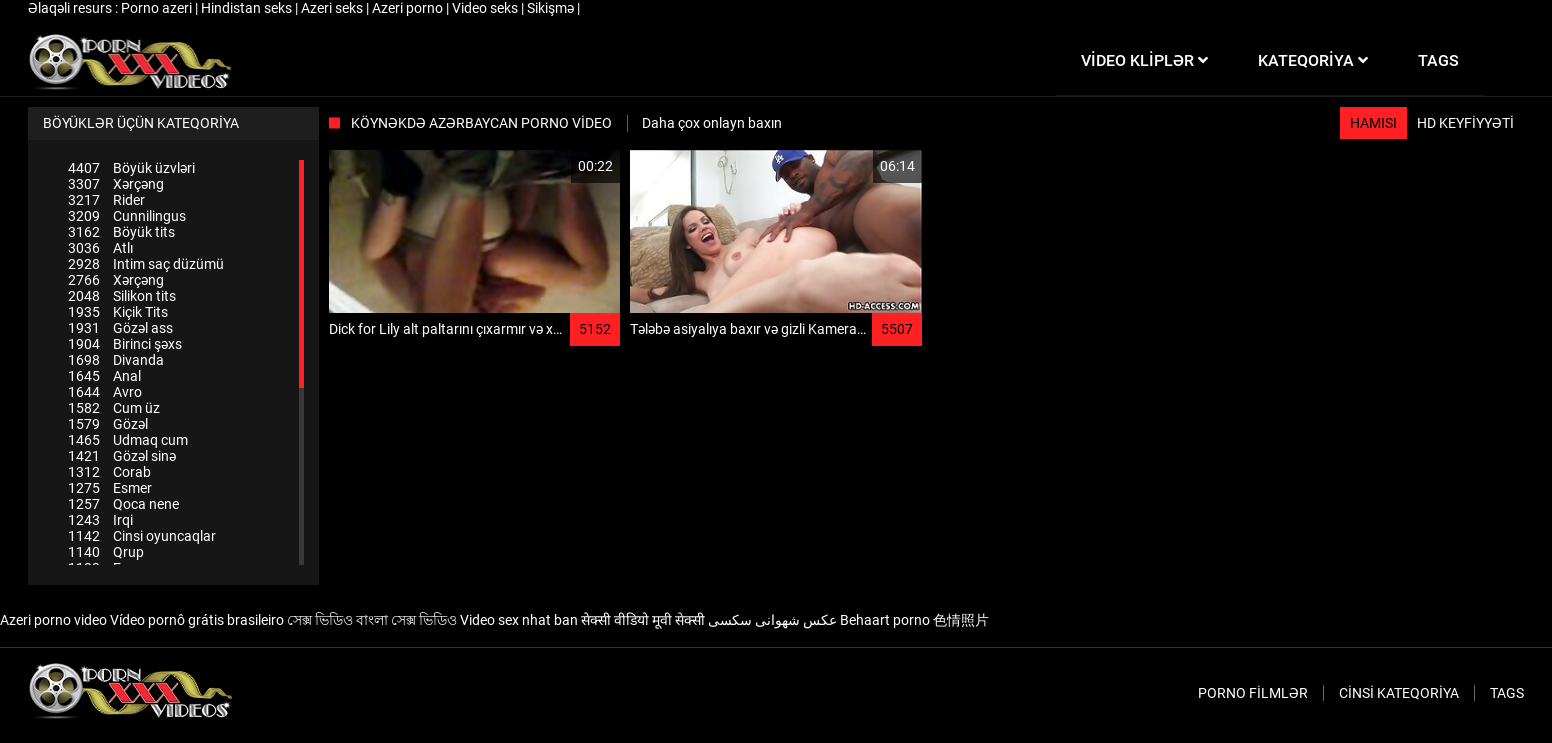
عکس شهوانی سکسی (772, 620)
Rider (106, 200)
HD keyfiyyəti (1465, 123)
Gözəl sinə (122, 456)
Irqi (100, 520)
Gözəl (108, 424)
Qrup (106, 552)
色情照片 (961, 620)
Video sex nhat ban (519, 620)
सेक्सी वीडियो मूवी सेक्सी (643, 620)
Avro (105, 392)
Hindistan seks (248, 8)
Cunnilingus (127, 216)
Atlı (100, 248)
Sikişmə (552, 8)
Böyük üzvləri (131, 168)
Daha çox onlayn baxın (712, 123)
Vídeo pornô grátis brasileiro (197, 620)
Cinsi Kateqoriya (1399, 693)
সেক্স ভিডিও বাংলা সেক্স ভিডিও (372, 620)
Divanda (116, 360)
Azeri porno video (53, 620)
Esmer (110, 488)
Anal (104, 376)
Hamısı (1373, 123)
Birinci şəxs (125, 344)
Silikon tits (122, 296)
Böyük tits (121, 232)
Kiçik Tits (118, 312)
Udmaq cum (128, 440)
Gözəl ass (120, 328)
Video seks (486, 8)
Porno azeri (158, 8)
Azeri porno (409, 8)
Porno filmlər (1253, 693)
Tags (1507, 693)
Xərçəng (116, 184)
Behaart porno (885, 620)
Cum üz (114, 408)
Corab (109, 472)
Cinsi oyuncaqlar (142, 536)
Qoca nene (123, 504)
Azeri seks (333, 8)
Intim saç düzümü (146, 264)
